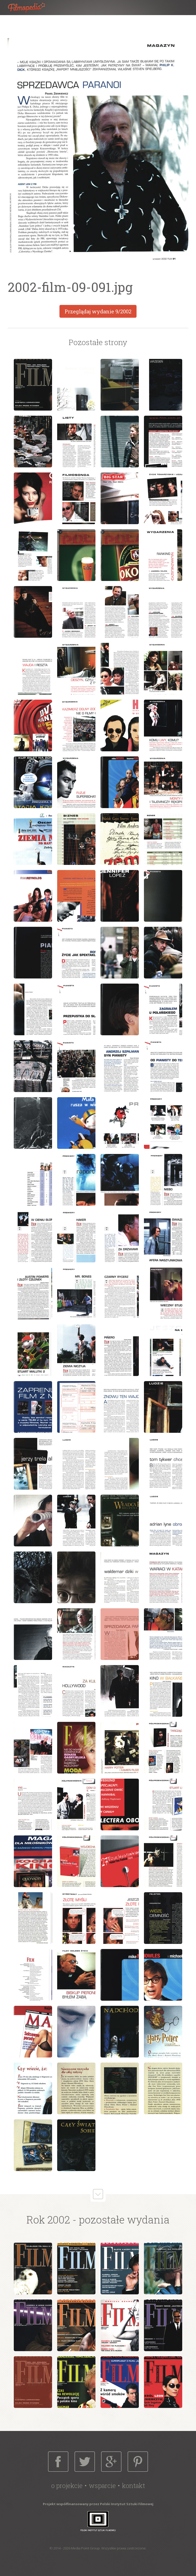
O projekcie (66, 2485)
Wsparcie (102, 2485)
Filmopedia (31, 8)
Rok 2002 (48, 2219)
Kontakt (133, 2485)
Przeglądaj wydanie (98, 311)
